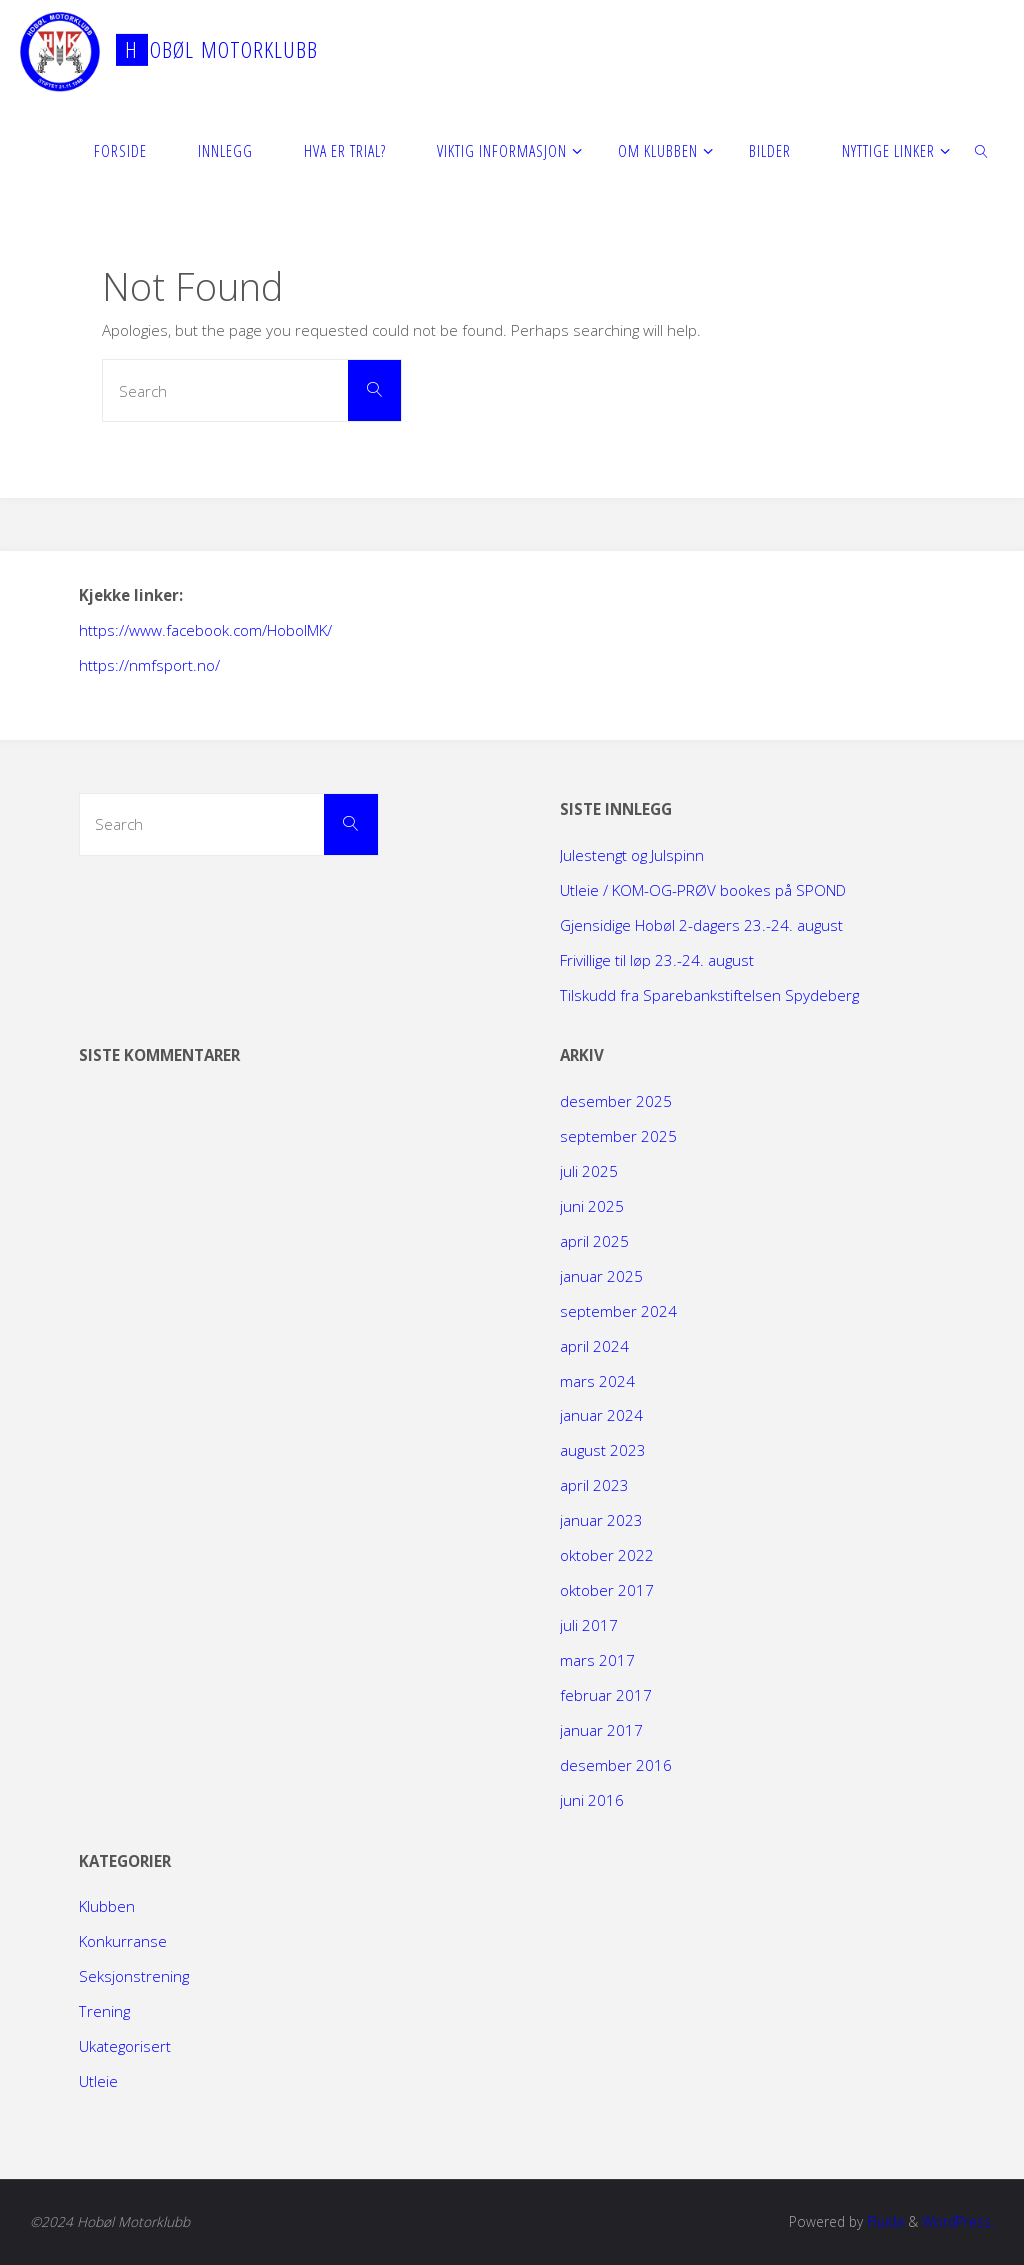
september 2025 (618, 1136)
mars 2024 (597, 1381)
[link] (982, 150)
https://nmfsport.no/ (149, 665)
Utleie (98, 2081)
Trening (104, 2011)
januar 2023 (601, 1520)
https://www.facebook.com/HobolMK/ (205, 630)
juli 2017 (589, 1625)
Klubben (107, 1906)
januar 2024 (601, 1415)
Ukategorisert (125, 2046)
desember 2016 (616, 1765)
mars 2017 (597, 1660)
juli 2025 (589, 1171)
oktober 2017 (607, 1590)
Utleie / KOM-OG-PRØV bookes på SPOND (703, 890)
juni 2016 (592, 1800)
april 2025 (594, 1241)
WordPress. (958, 2221)
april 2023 (594, 1485)
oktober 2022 (607, 1555)
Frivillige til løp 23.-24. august (657, 960)
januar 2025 (601, 1276)
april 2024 (594, 1346)
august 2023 (603, 1450)
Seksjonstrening (134, 1976)
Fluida (883, 2221)
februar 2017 (606, 1695)
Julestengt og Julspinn (632, 855)
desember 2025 (616, 1101)
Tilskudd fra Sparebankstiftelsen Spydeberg (709, 995)
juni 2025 (592, 1206)
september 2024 (618, 1311)
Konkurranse (123, 1941)
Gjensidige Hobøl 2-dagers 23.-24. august (701, 925)
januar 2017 (601, 1730)
